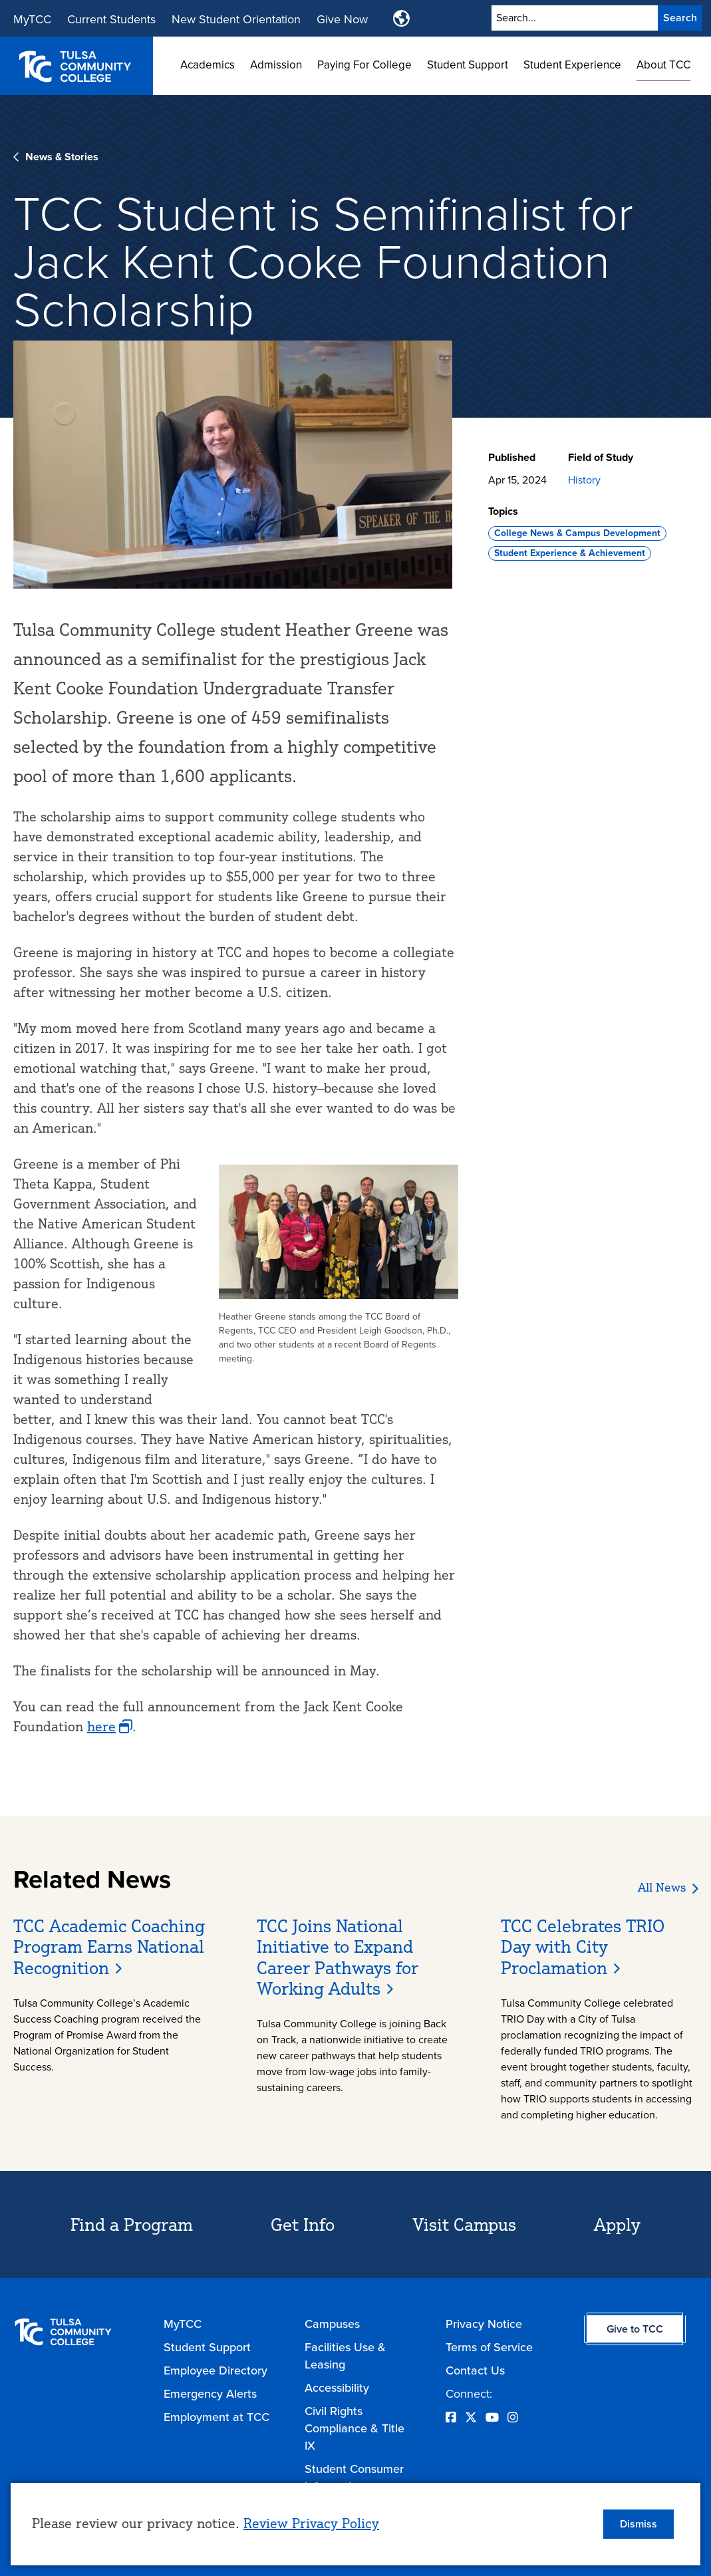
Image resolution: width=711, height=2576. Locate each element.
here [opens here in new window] (101, 1726)
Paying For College (364, 65)
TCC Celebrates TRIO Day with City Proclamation (582, 1946)
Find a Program (132, 2224)
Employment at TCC (216, 2417)
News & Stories (61, 156)
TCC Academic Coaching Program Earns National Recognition (109, 1946)
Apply (617, 2224)
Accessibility (337, 2387)
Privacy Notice (484, 2324)
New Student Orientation (236, 19)
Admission (276, 65)
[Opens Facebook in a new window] (451, 2417)
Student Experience (572, 65)
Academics (207, 65)
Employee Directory (215, 2370)
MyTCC (32, 19)
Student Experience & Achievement (569, 553)
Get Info (303, 2224)
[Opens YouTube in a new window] (492, 2417)
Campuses (332, 2324)
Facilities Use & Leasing (345, 2356)
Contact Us (475, 2370)
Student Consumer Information (354, 2477)
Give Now (342, 19)
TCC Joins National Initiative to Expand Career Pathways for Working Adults (337, 1957)
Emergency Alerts (210, 2393)
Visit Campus (464, 2224)
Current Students (111, 19)
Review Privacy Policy (311, 2523)
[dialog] (355, 2524)
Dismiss (638, 2523)
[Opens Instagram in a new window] (512, 2417)
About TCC (663, 65)
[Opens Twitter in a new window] (471, 2417)
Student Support (467, 65)
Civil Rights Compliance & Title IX (354, 2428)
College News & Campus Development (577, 533)
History (584, 480)
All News (662, 1887)
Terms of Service (489, 2347)
